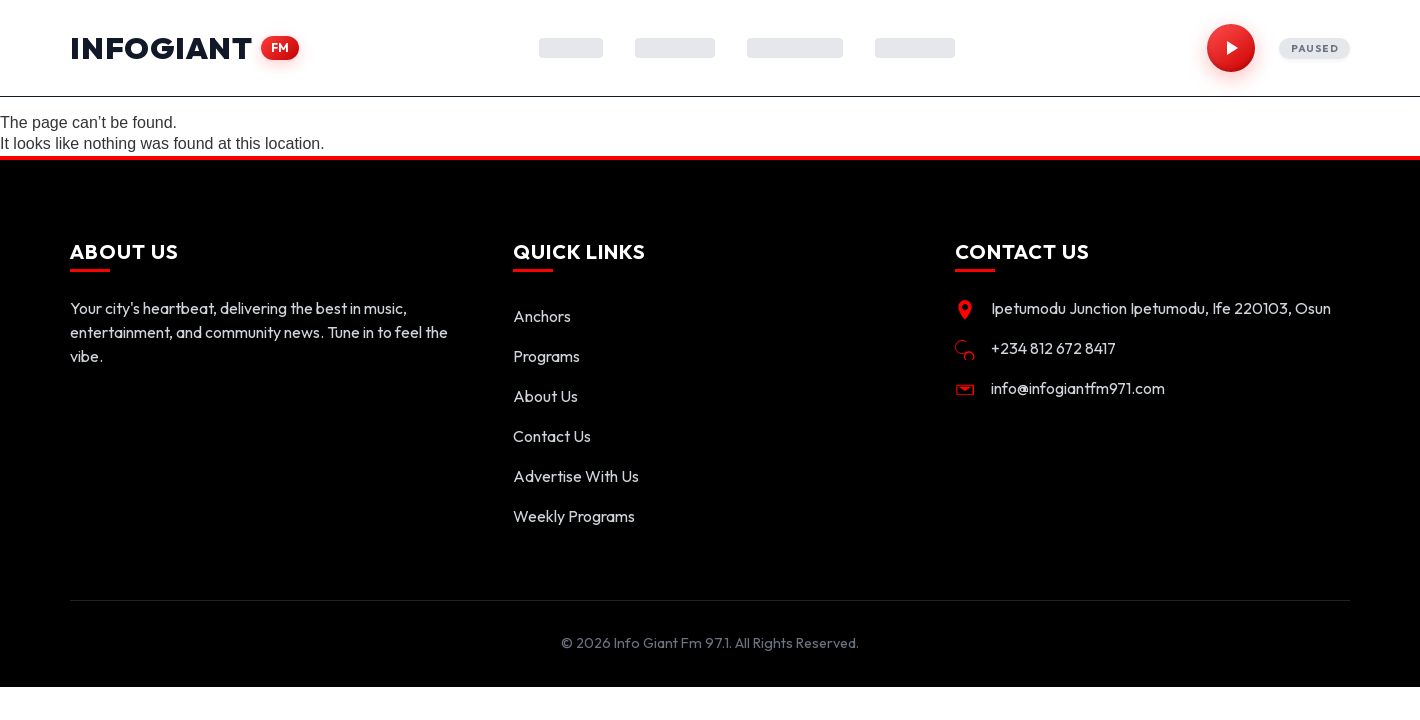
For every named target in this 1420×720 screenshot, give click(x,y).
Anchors (542, 316)
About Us (545, 396)
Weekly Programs (574, 516)
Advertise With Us (576, 476)
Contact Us (552, 436)
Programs (546, 356)
